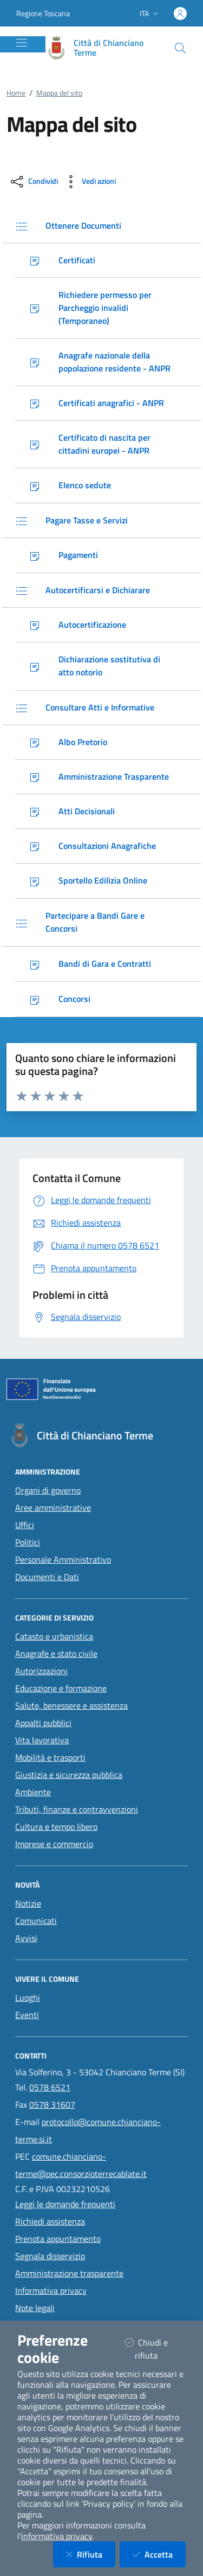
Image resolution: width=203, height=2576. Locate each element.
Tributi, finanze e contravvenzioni (76, 1809)
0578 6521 (49, 2087)
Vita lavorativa (42, 1740)
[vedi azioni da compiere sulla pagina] (89, 181)
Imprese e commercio (54, 1843)
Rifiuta (90, 2554)
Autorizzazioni (41, 1670)
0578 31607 (52, 2104)
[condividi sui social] (33, 181)
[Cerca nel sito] (180, 48)
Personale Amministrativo (63, 1559)
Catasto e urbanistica (54, 1636)
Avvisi (26, 1937)
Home (15, 92)
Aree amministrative (53, 1507)
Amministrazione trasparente (69, 2273)
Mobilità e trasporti (50, 1757)
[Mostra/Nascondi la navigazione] (21, 42)
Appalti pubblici (43, 1722)
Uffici (24, 1524)
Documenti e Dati (47, 1576)
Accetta (159, 2554)
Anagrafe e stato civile (56, 1653)
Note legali (35, 2307)
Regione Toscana (43, 13)
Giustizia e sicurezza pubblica (68, 1774)
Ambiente (33, 1791)
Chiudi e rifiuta (155, 2349)
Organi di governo (48, 1490)
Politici (27, 1542)
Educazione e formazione (61, 1688)
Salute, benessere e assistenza (71, 1705)
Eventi (27, 2014)
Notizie (28, 1903)
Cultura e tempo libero (56, 1826)
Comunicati (36, 1920)
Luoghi (27, 1997)
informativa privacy (56, 2535)
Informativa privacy (51, 2290)
